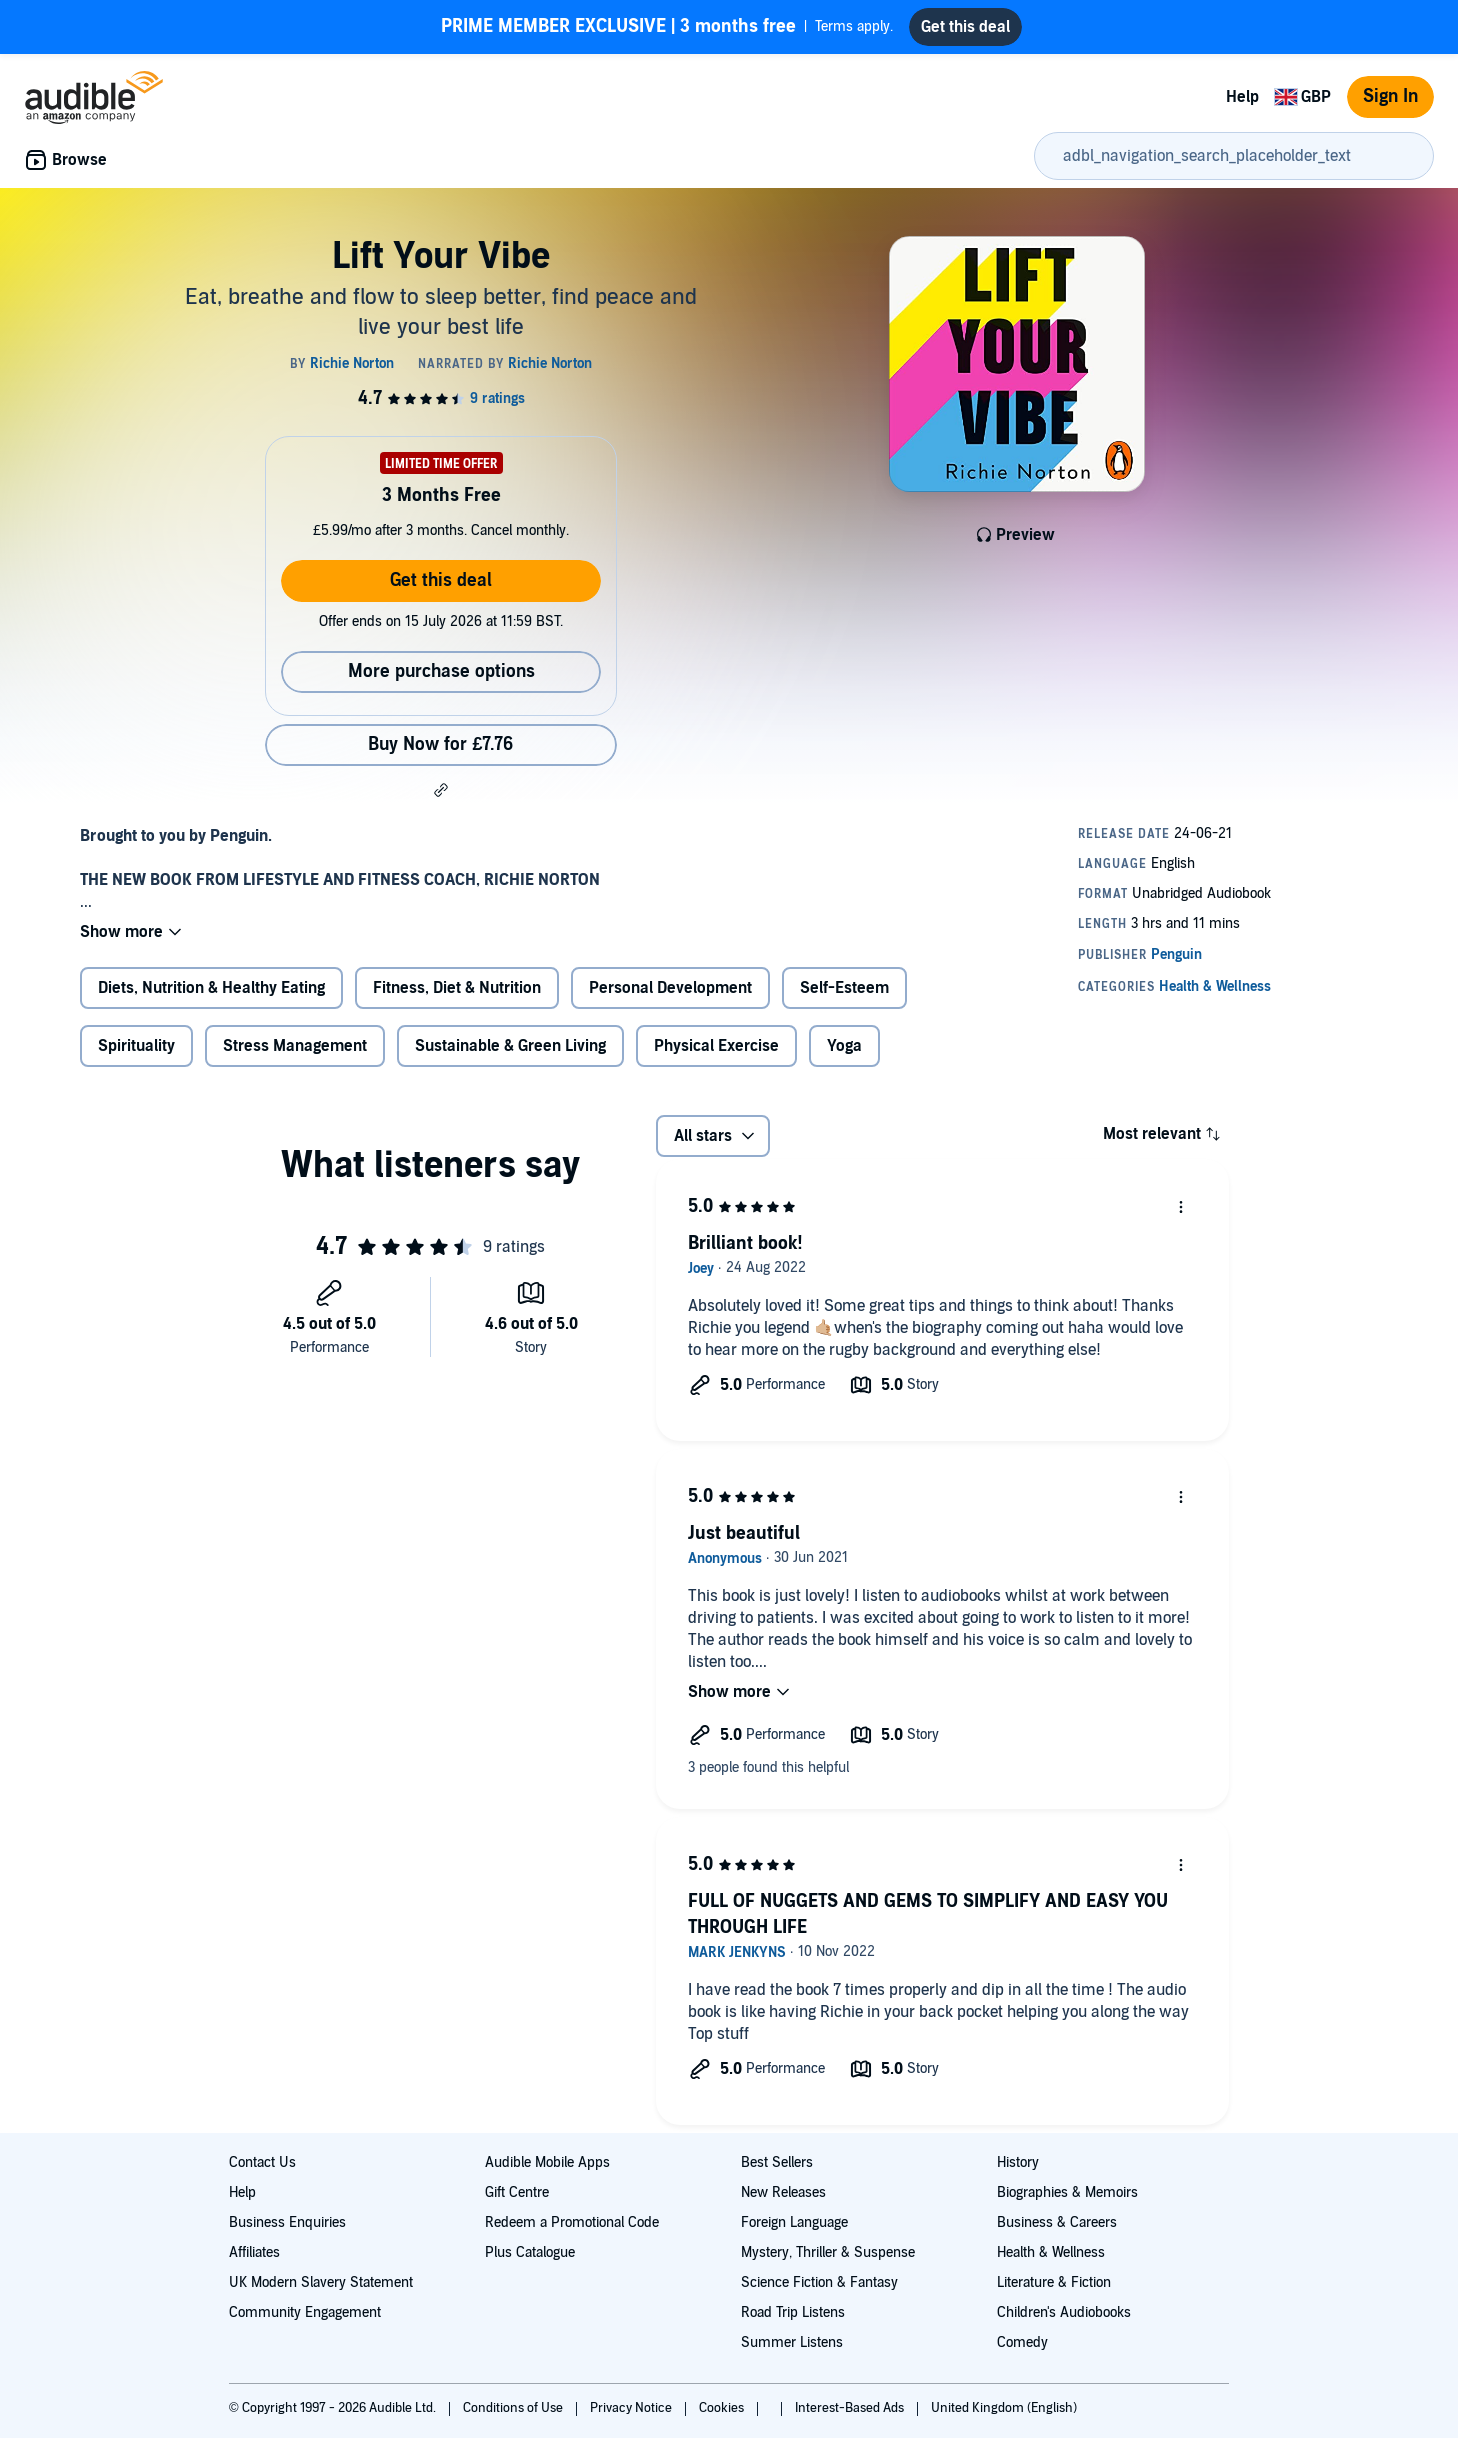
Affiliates (254, 2252)
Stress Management (295, 1046)
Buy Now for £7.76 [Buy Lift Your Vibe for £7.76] (440, 744)
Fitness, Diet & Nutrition (457, 988)
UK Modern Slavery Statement (321, 2282)
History (1018, 2162)
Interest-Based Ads (851, 2408)
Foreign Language (794, 2222)
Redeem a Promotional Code (572, 2222)
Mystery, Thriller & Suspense (828, 2252)
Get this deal (441, 580)
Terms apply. (667, 27)
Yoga (844, 1046)
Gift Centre (517, 2192)
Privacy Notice (632, 2408)
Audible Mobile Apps (547, 2162)
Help (1242, 97)
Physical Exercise (716, 1046)
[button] (441, 790)
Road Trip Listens (793, 2312)
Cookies (723, 2408)
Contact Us (262, 2162)
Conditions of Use (514, 2408)
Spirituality (136, 1046)
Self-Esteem (844, 988)
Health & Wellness (1051, 2252)
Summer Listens (792, 2342)
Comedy (1022, 2342)
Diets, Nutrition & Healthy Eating (211, 988)
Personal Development (670, 988)
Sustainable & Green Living (510, 1046)
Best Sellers (777, 2162)
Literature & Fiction (1054, 2282)
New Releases (783, 2192)
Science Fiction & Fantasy (819, 2282)
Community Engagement (305, 2312)
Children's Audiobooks (1064, 2312)
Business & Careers (1057, 2222)
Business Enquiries (287, 2222)
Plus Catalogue (530, 2252)
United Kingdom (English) (1004, 2408)
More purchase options (441, 671)
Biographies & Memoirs (1067, 2192)
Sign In (1390, 96)
